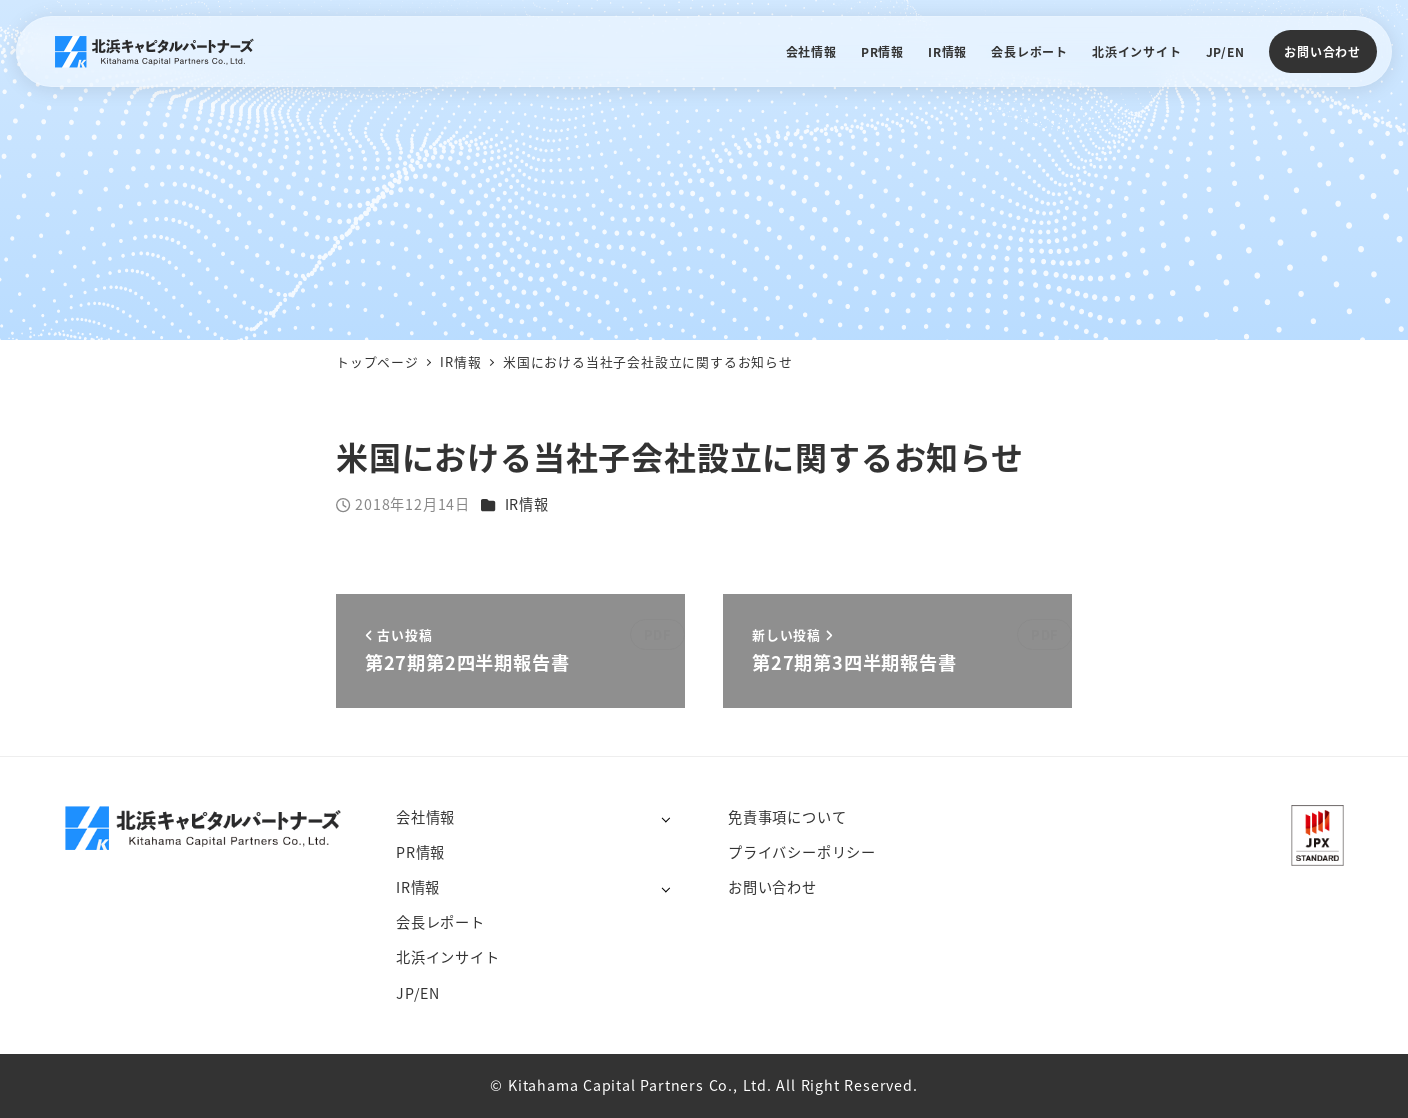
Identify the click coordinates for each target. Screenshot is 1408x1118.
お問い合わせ (1322, 51)
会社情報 (425, 817)
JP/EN (418, 993)
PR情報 (420, 852)
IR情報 (527, 504)
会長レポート (440, 922)
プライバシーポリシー (802, 852)
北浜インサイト (448, 957)
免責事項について (787, 817)
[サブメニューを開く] (665, 818)
